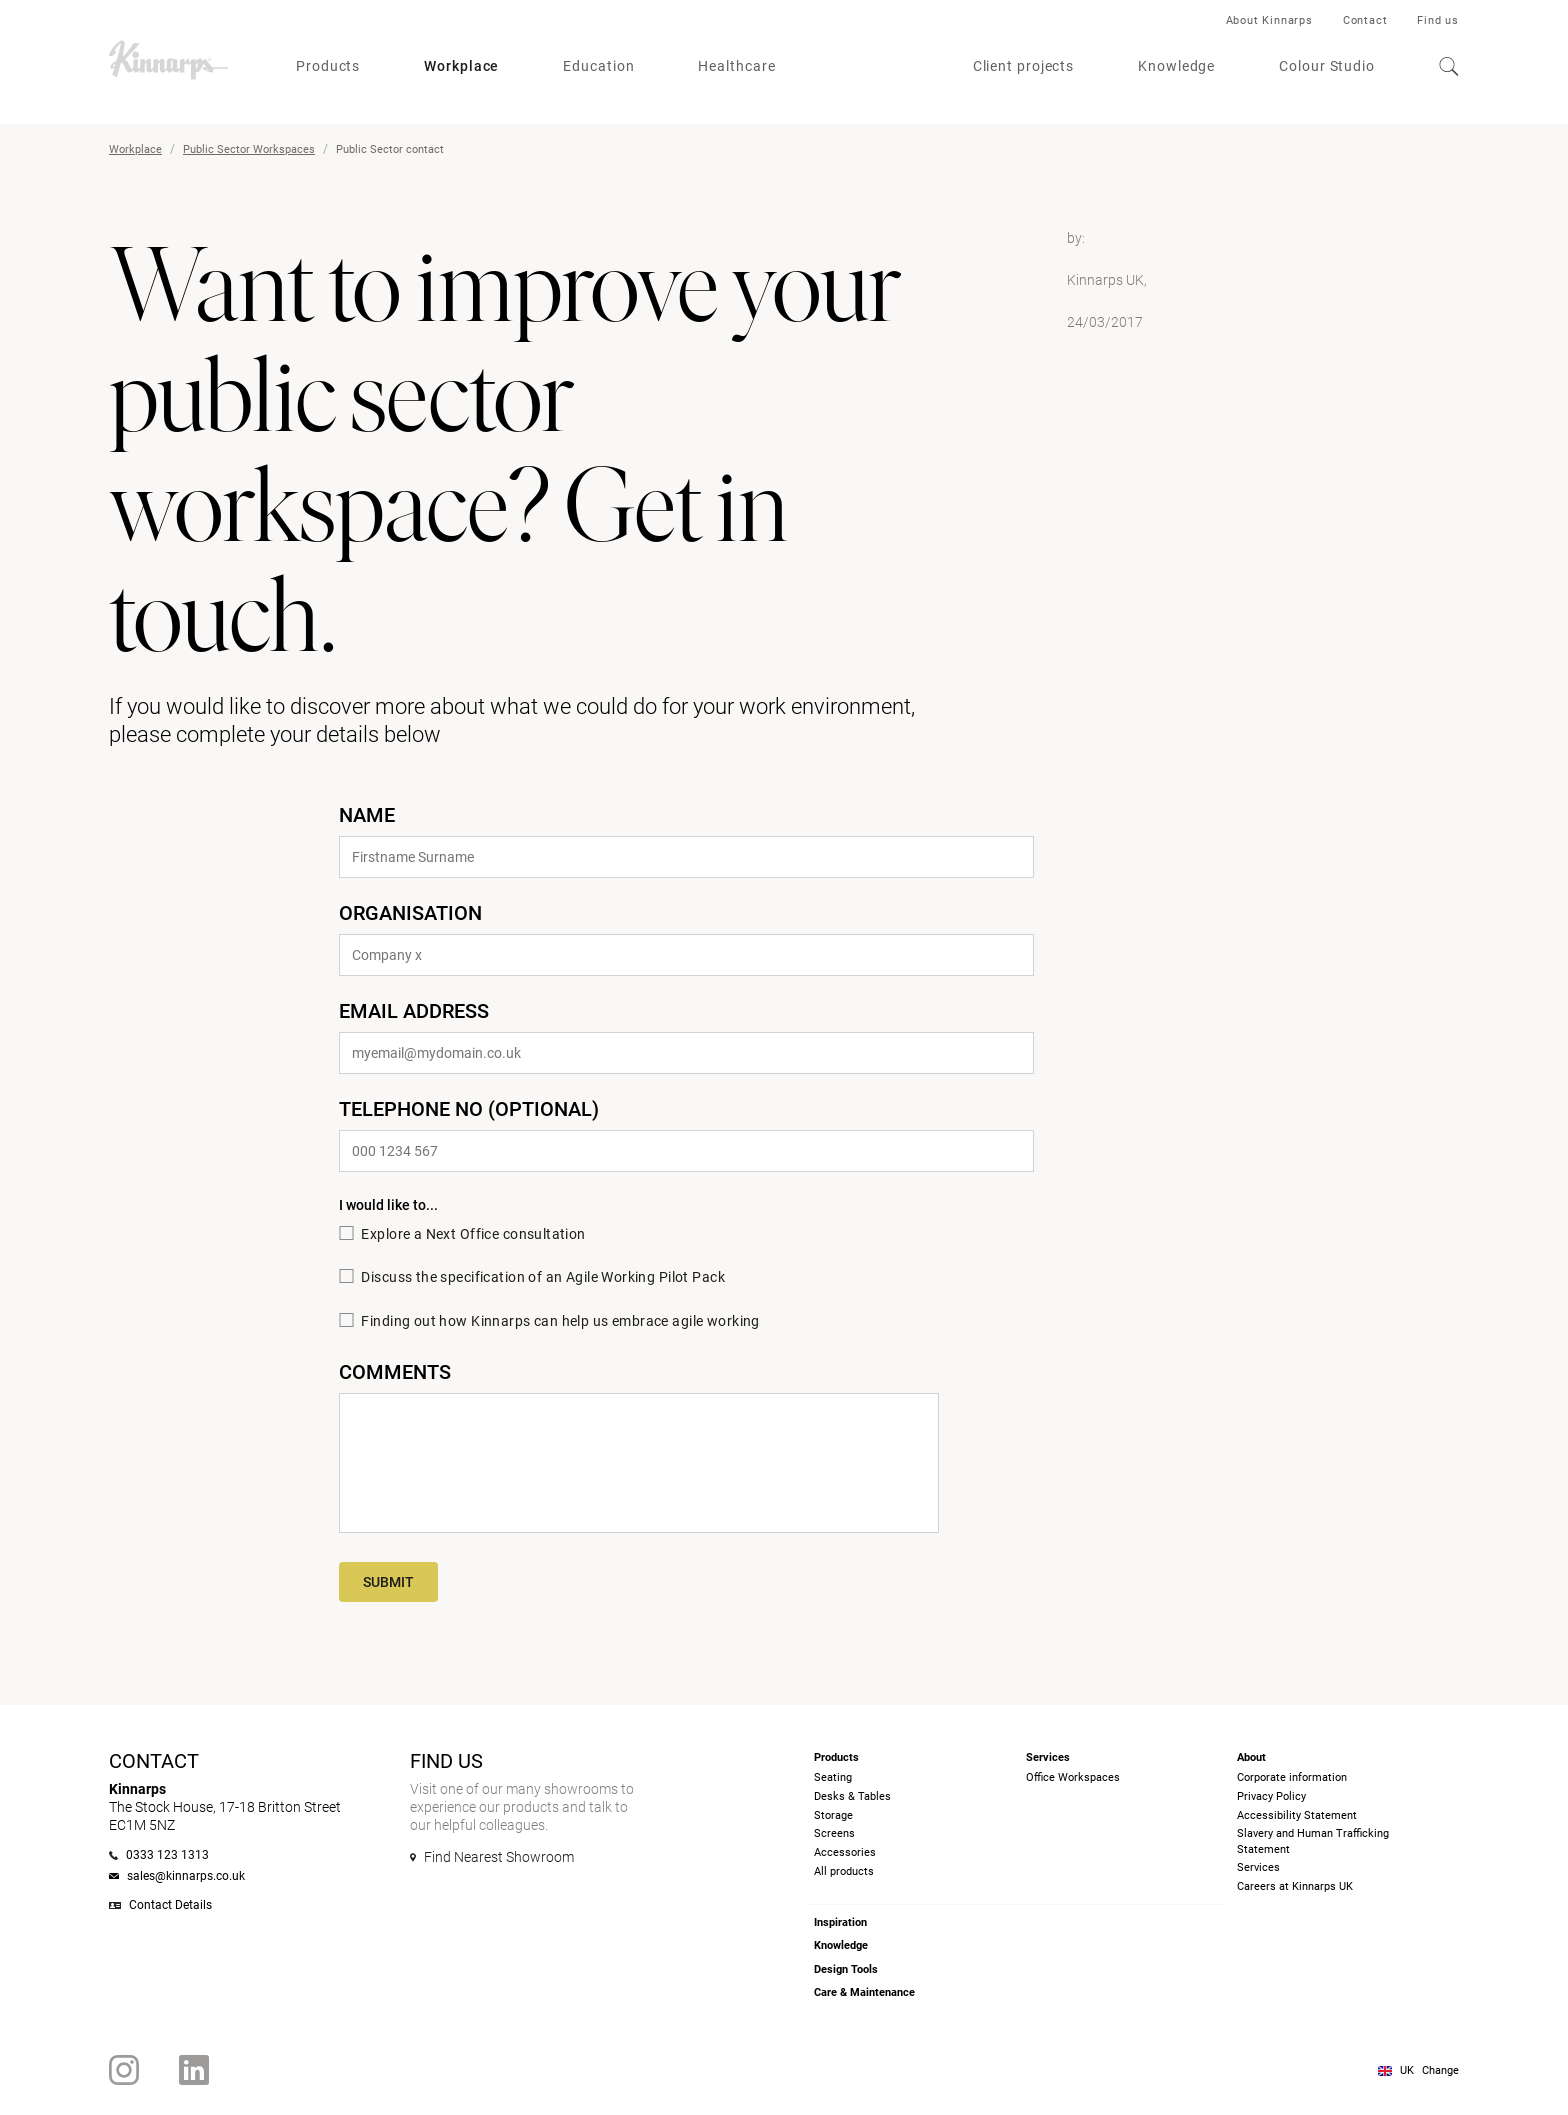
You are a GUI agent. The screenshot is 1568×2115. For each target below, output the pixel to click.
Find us (1438, 20)
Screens (834, 1833)
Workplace (461, 66)
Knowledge (1176, 66)
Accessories (845, 1852)
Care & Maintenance (864, 1992)
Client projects (1024, 66)
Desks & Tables (852, 1796)
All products (844, 1871)
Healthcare (736, 66)
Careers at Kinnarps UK (1295, 1886)
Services (1258, 1867)
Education (598, 66)
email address (414, 1011)
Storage (833, 1815)
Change (1440, 2070)
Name (367, 815)
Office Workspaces (1073, 1777)
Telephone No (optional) (469, 1109)
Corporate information (1292, 1777)
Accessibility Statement (1297, 1815)
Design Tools (846, 1969)
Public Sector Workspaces (249, 149)
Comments (395, 1372)
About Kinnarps (1269, 20)
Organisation (410, 913)
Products (328, 66)
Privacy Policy (1271, 1796)
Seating (833, 1777)
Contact (1365, 20)
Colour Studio (1327, 66)
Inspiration (840, 1922)
